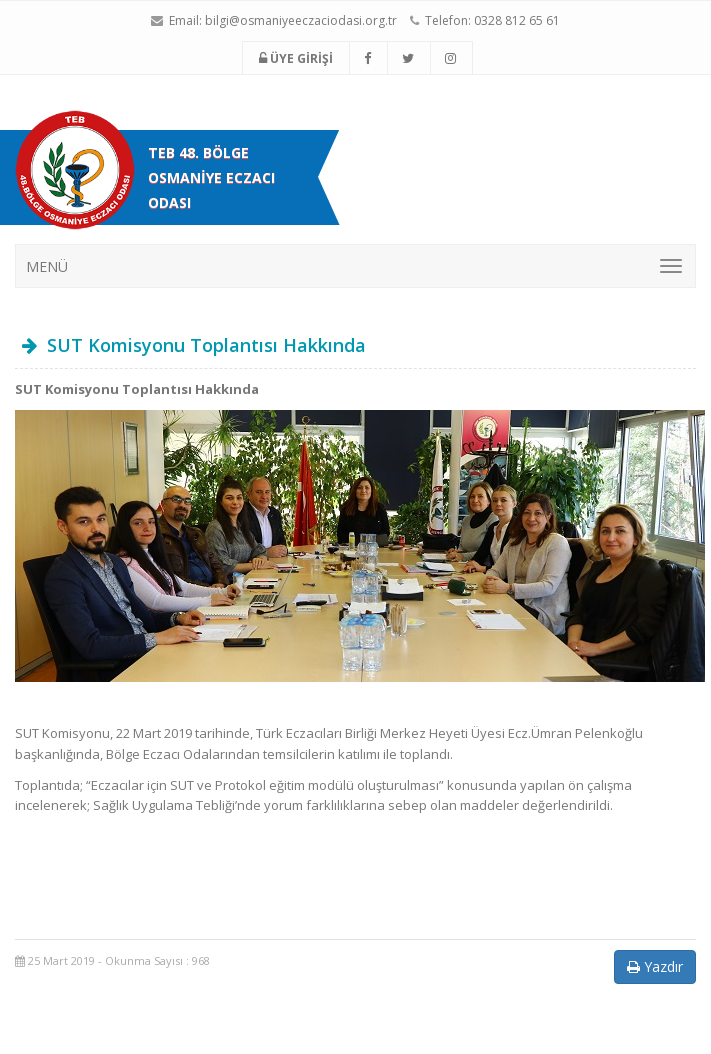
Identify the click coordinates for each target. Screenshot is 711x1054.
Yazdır (655, 966)
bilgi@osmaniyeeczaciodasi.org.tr (301, 20)
